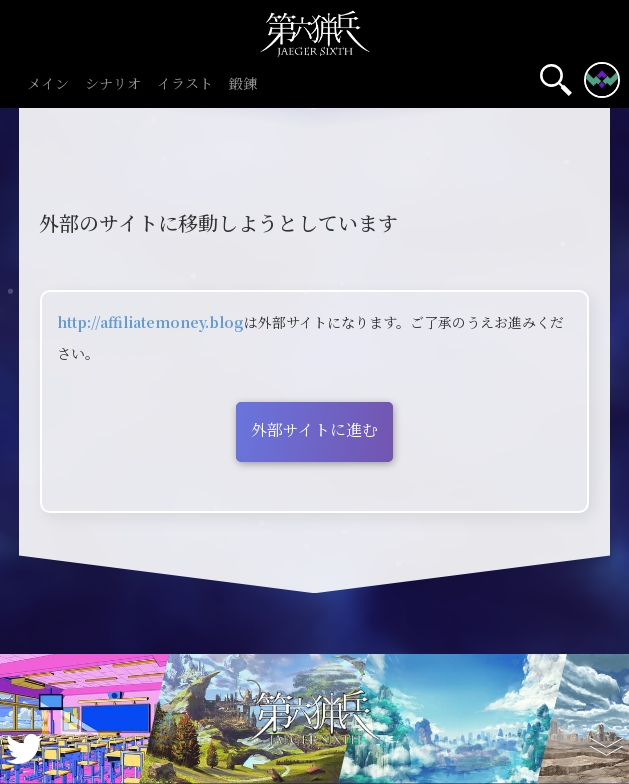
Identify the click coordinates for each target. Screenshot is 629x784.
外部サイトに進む (314, 429)
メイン (48, 84)
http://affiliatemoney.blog (150, 322)
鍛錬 (243, 84)
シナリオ (113, 84)
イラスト (185, 84)
